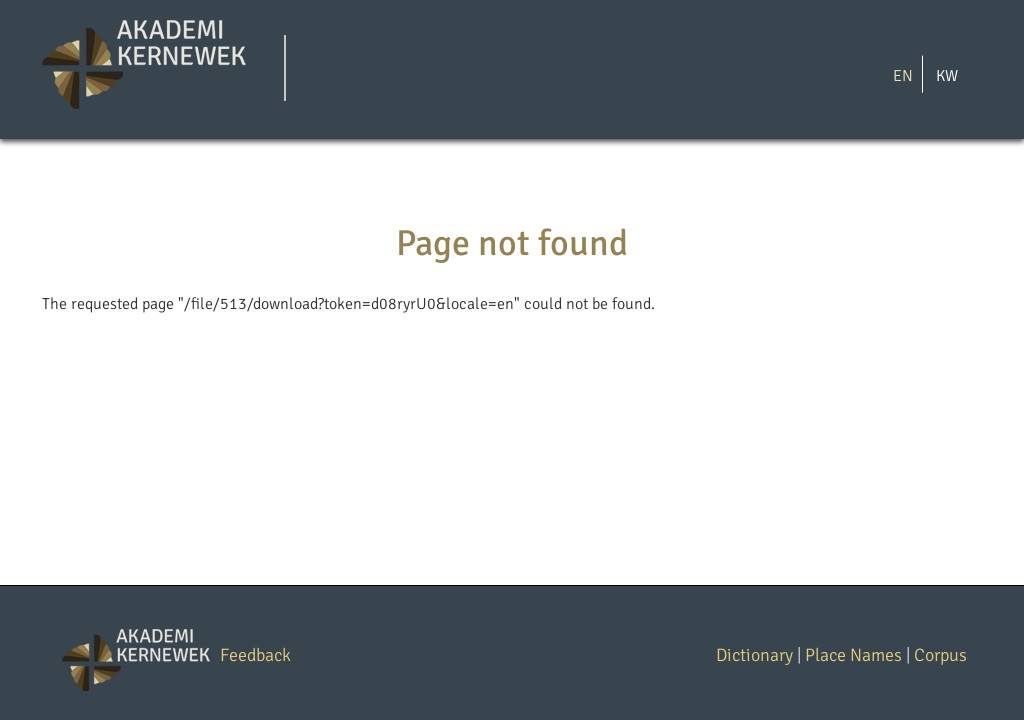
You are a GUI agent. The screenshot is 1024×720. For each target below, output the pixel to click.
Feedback (255, 655)
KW (947, 75)
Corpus (940, 655)
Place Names (853, 655)
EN (903, 75)
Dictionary (754, 655)
